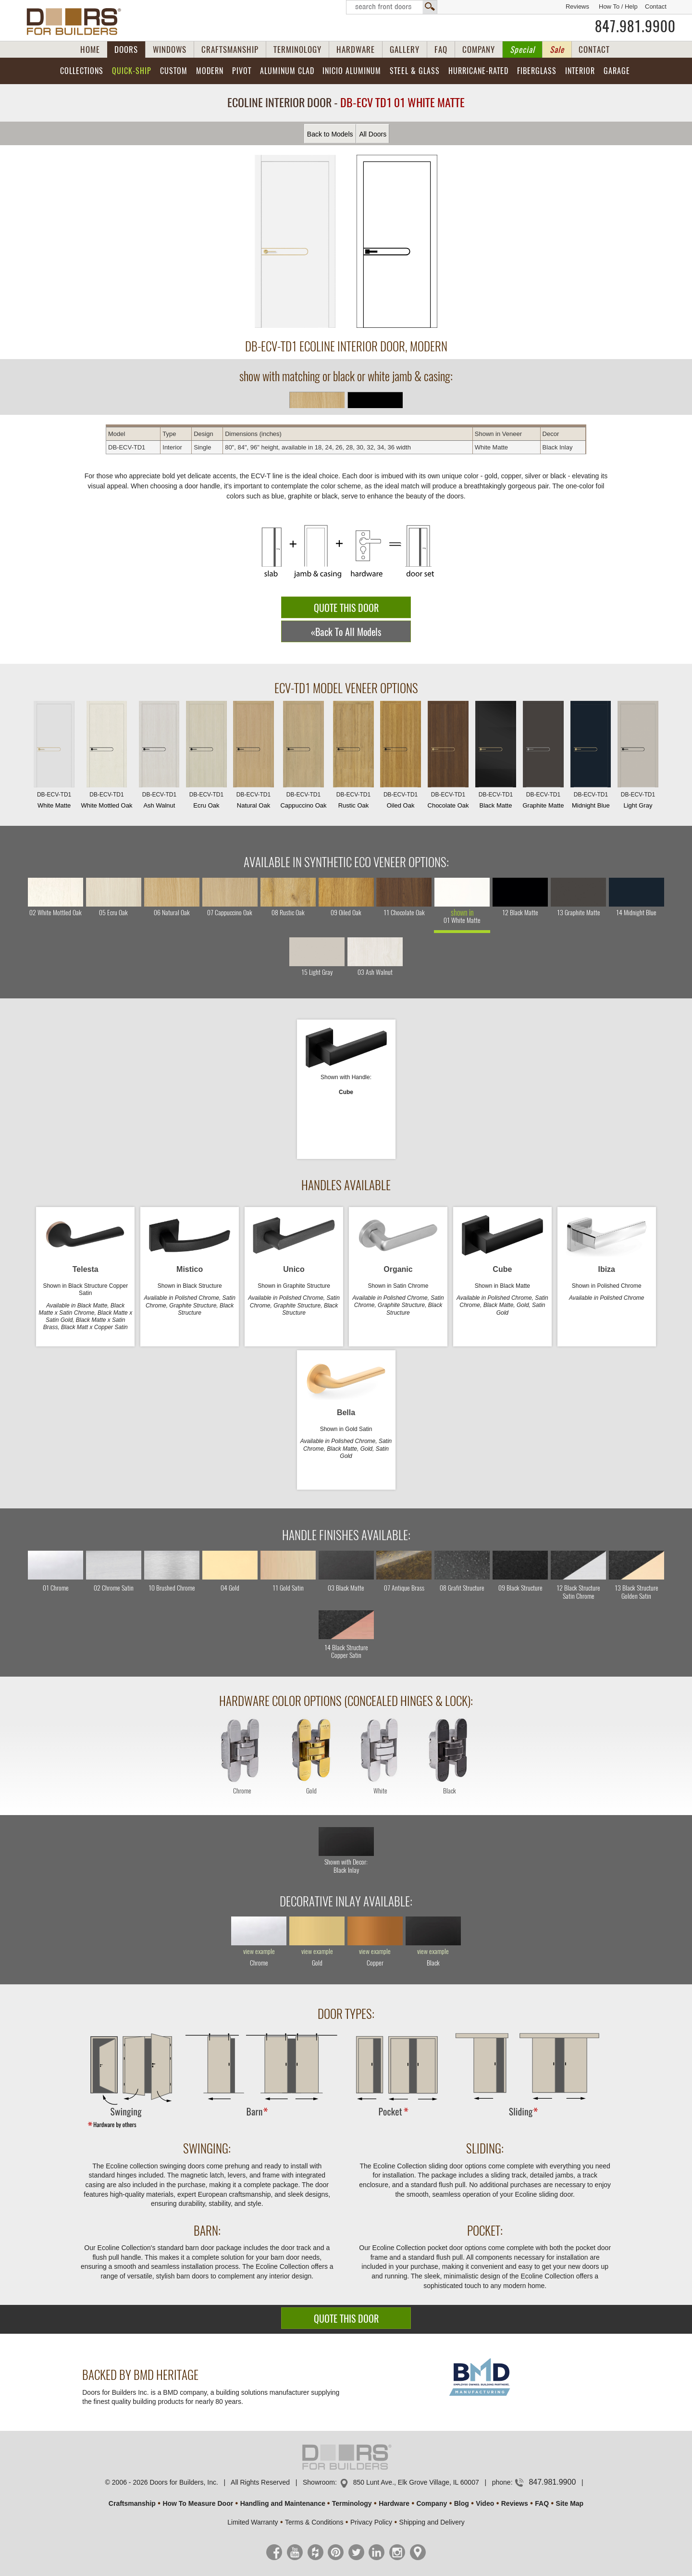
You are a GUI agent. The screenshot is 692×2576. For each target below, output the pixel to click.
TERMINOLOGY (297, 49)
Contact (656, 6)
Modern (209, 71)
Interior (580, 71)
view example (259, 1952)
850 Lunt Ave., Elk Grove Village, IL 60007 (416, 2482)
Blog (461, 2503)
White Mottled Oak (107, 757)
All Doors (372, 134)
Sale (557, 49)
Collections (81, 71)
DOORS (126, 49)
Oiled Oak (400, 757)
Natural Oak (253, 757)
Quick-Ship (131, 71)
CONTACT (594, 49)
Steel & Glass (415, 71)
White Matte (54, 757)
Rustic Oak (353, 757)
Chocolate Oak (448, 757)
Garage (617, 71)
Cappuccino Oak (303, 757)
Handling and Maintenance (282, 2503)
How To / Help (618, 6)
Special (522, 49)
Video (485, 2503)
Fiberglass (536, 71)
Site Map (570, 2503)
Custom (173, 71)
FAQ (440, 49)
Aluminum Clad (287, 71)
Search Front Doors (391, 7)
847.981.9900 (635, 26)
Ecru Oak (206, 757)
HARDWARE (355, 49)
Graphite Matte (543, 757)
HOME (90, 49)
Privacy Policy (371, 2522)
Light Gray (638, 757)
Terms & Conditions (314, 2522)
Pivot (241, 71)
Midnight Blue (590, 757)
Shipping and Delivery (432, 2522)
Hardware (394, 2503)
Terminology (352, 2503)
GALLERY (405, 49)
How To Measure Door (197, 2503)
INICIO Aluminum (351, 71)
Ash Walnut (159, 757)
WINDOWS (169, 49)
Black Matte (495, 757)
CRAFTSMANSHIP (230, 49)
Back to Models (330, 134)
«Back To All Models (346, 631)
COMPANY (478, 49)
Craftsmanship (132, 2503)
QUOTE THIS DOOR (346, 607)
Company (431, 2503)
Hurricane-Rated (478, 71)
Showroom (319, 2482)
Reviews (577, 6)
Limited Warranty (252, 2522)
